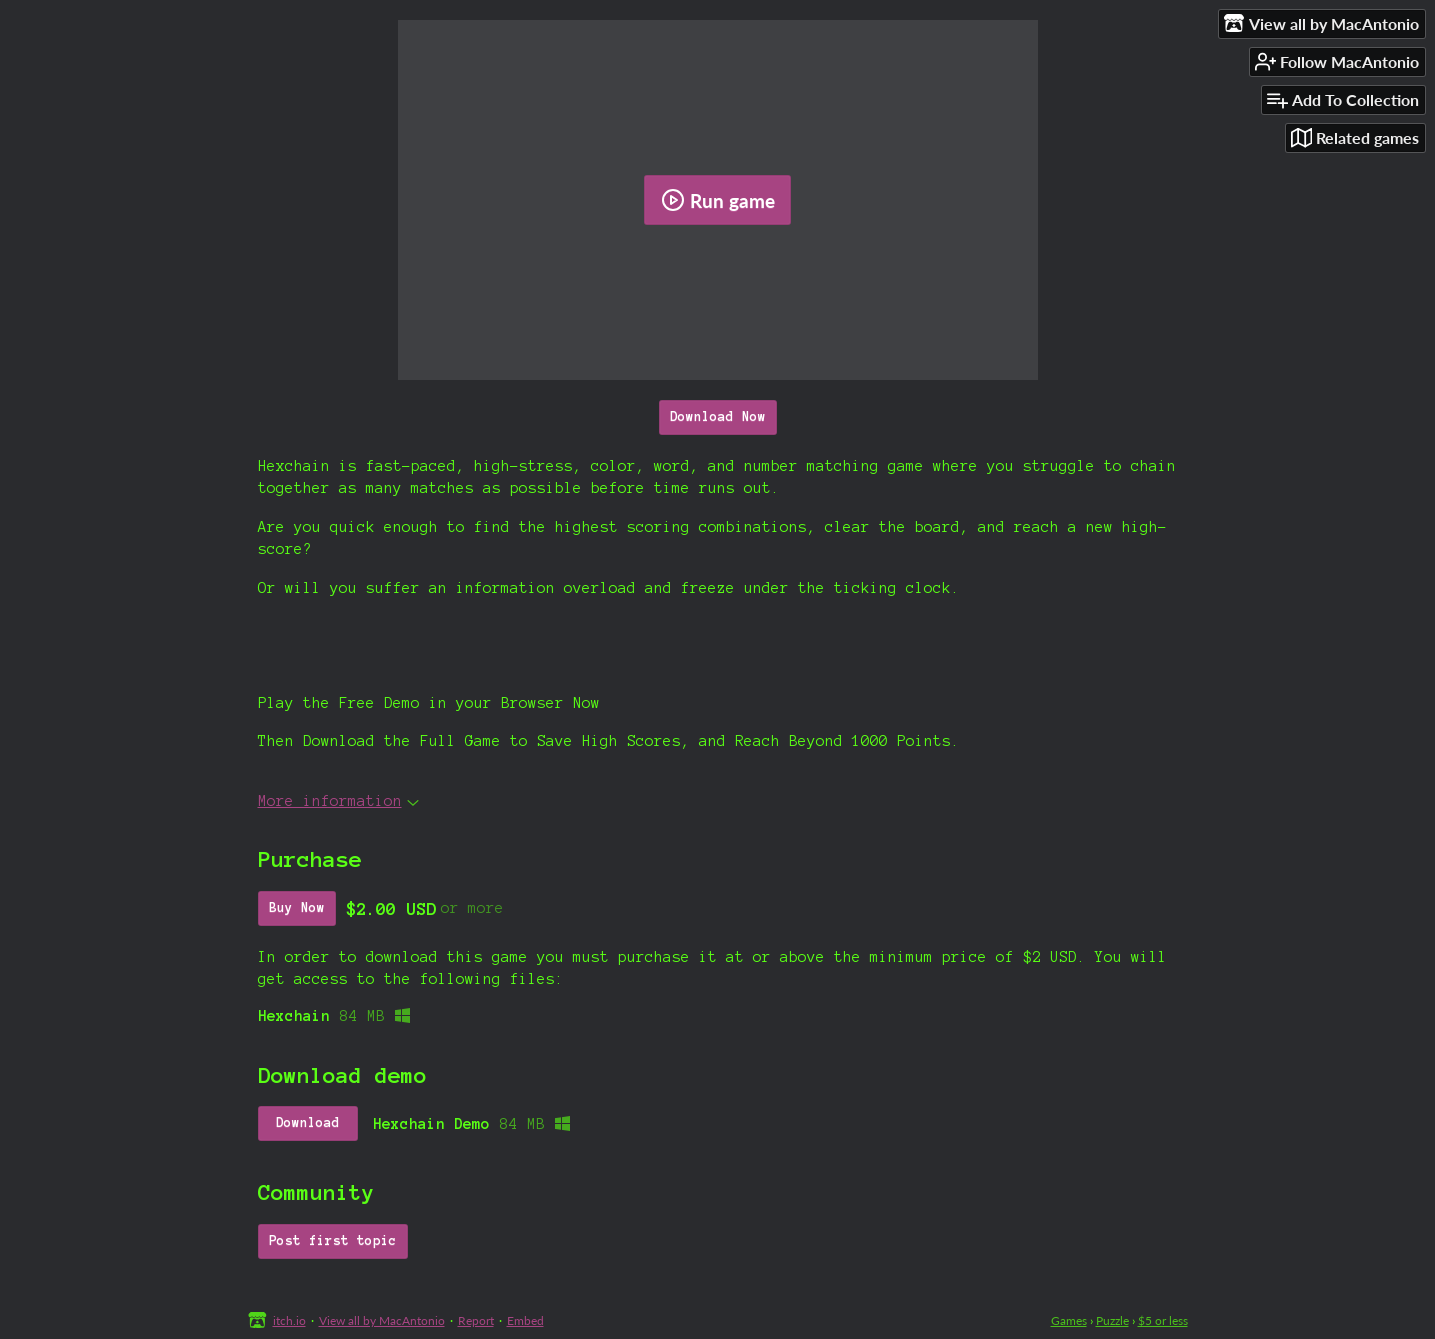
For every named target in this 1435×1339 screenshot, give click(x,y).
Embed (525, 1320)
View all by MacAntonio (382, 1320)
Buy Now (297, 908)
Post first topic (333, 1241)
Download (308, 1123)
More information (338, 801)
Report (476, 1320)
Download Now (718, 417)
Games (1069, 1320)
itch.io (289, 1320)
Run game (718, 200)
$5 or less (1163, 1320)
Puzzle (1112, 1320)
